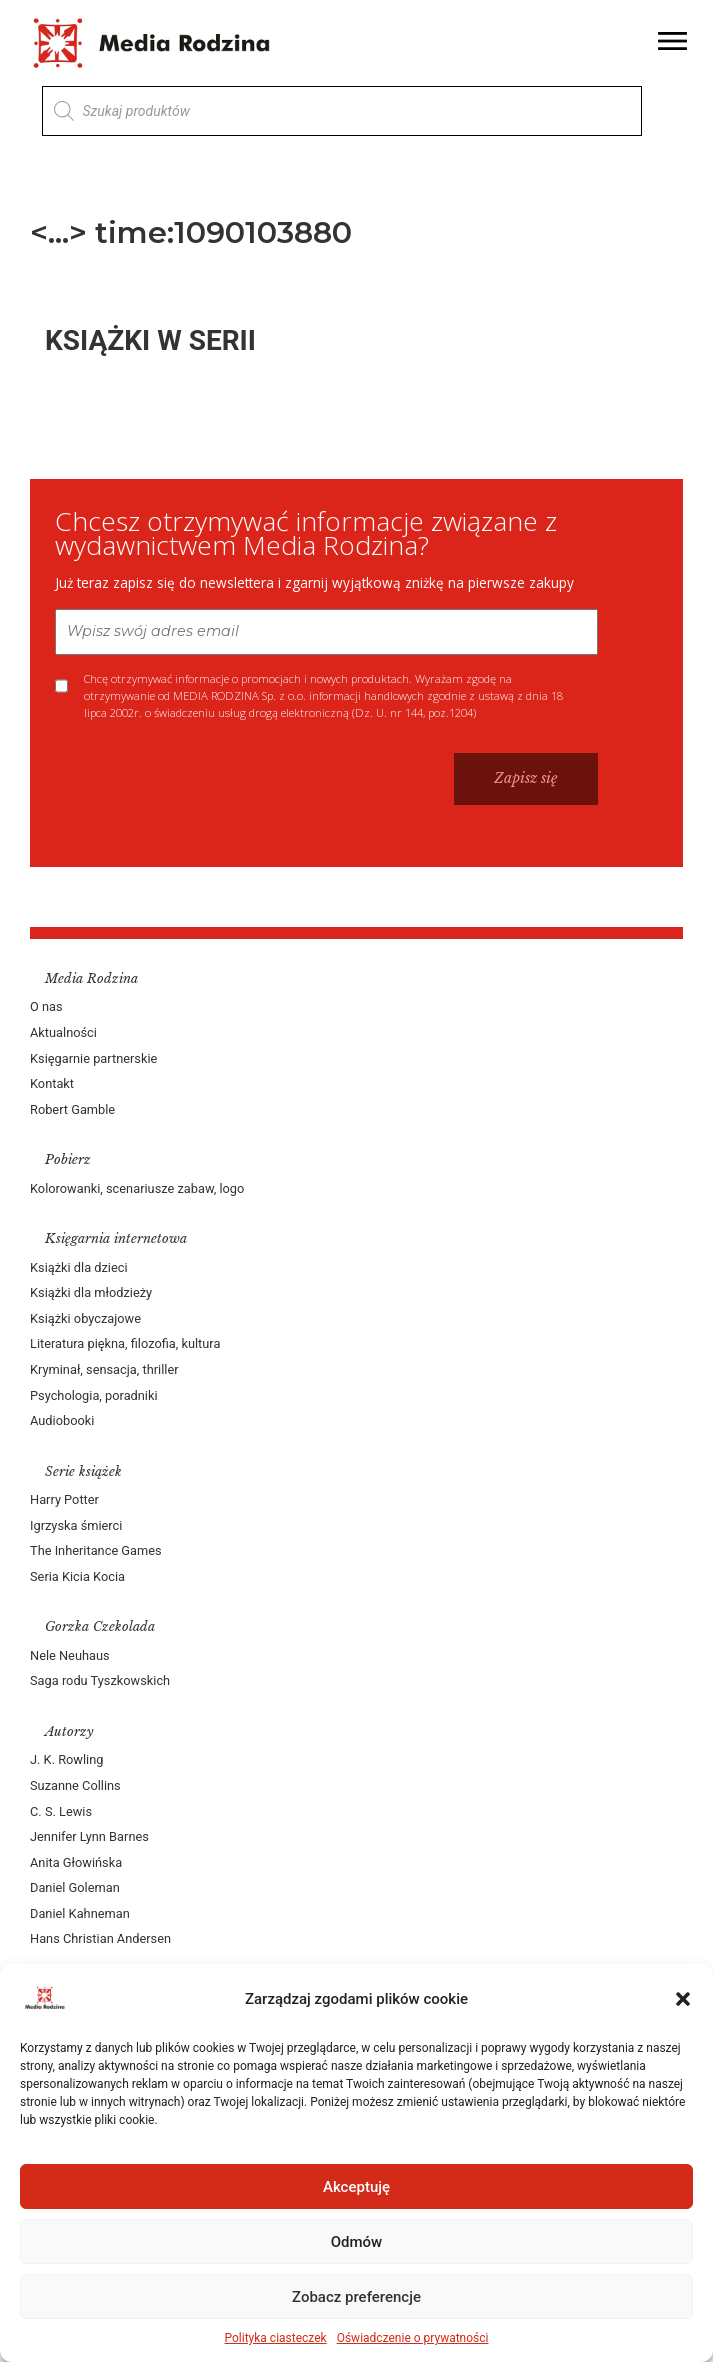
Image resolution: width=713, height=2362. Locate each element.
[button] (683, 1999)
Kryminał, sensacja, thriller (104, 1369)
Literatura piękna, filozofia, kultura (125, 1343)
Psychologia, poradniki (94, 1395)
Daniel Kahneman (80, 1913)
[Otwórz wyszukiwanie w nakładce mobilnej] (342, 111)
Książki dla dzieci (79, 1267)
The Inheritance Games (96, 1550)
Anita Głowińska (76, 1862)
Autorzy (69, 1731)
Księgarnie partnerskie (93, 1058)
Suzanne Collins (75, 1785)
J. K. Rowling (66, 1759)
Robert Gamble (72, 1109)
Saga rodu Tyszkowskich (100, 1680)
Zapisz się (526, 778)
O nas (46, 1006)
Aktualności (63, 1032)
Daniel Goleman (75, 1887)
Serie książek (83, 1471)
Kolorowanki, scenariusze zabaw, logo (137, 1188)
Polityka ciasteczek (276, 2338)
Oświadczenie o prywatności (413, 2338)
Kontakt (52, 1083)
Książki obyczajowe (85, 1318)
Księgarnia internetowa (116, 1238)
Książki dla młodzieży (91, 1292)
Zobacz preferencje (356, 2297)
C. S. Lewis (61, 1811)
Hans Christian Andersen (100, 1938)
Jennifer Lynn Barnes (89, 1836)
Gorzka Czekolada (100, 1626)
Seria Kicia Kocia (77, 1576)
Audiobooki (62, 1420)
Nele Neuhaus (70, 1655)
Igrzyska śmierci (76, 1525)
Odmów (357, 2242)
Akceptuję (356, 2187)
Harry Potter (64, 1499)
